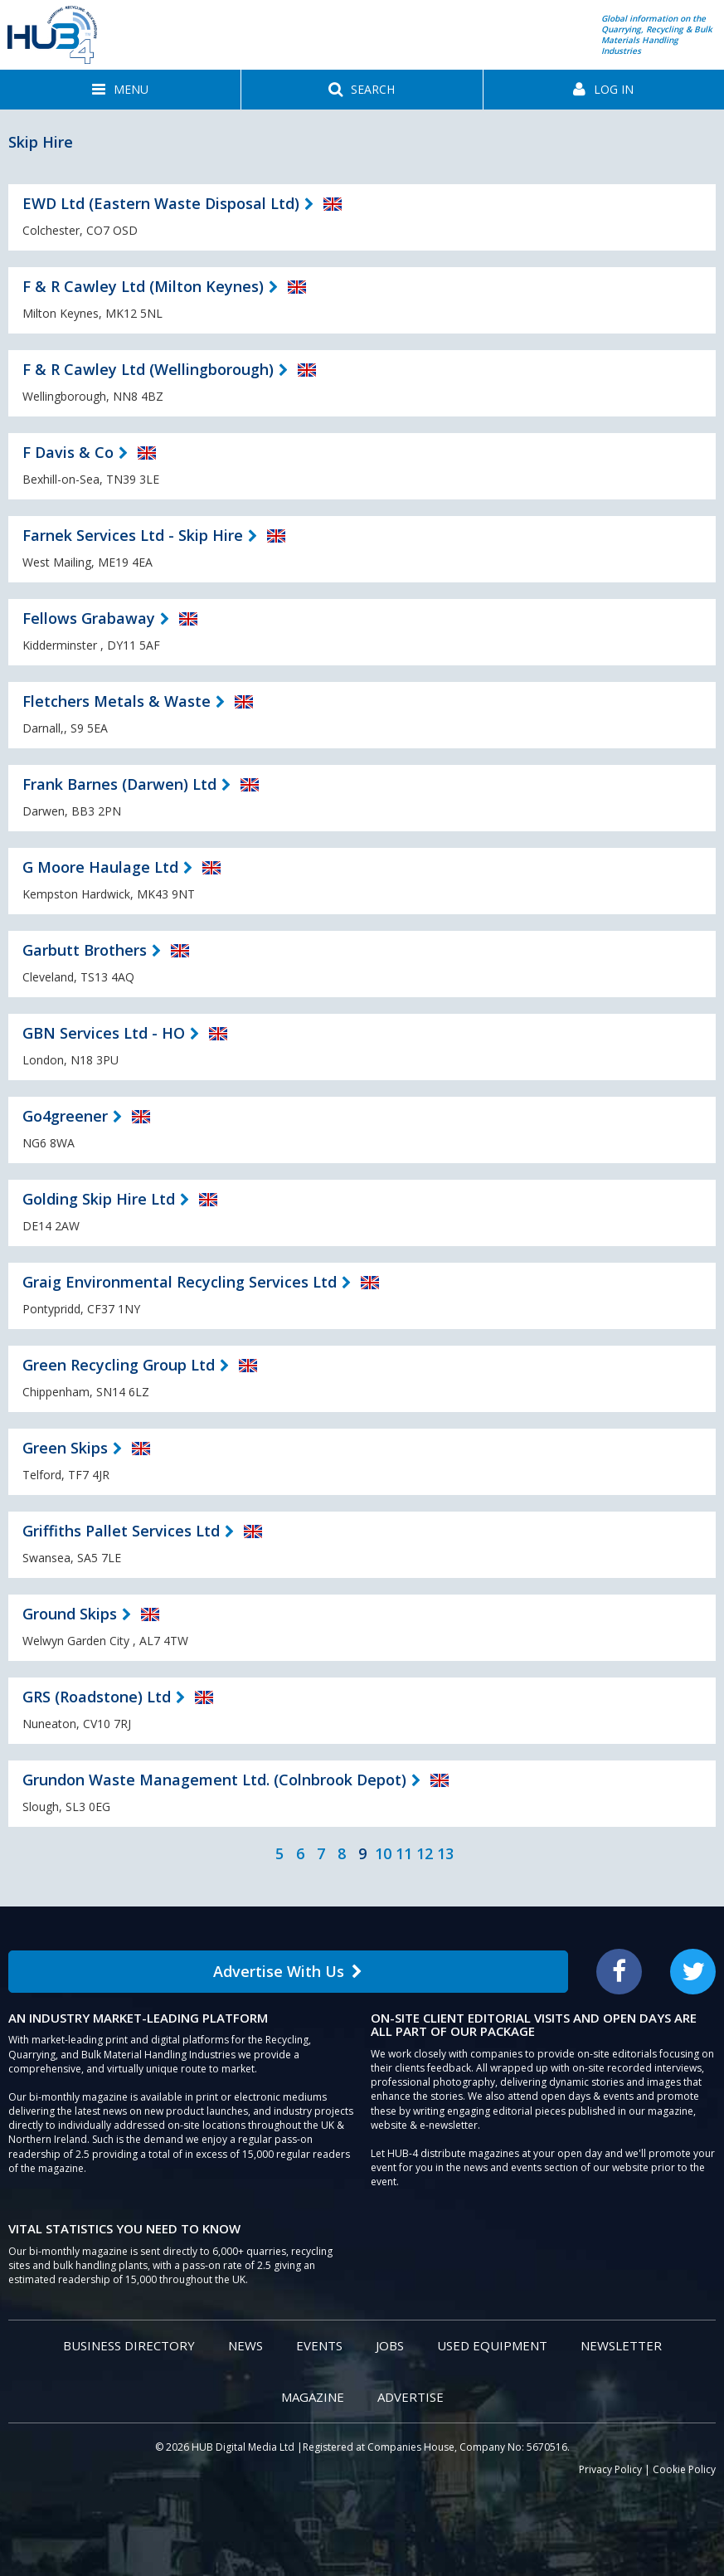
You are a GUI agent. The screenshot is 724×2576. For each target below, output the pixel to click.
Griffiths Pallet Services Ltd (121, 1531)
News (245, 2345)
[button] (120, 90)
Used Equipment (492, 2345)
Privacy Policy (610, 2469)
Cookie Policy (684, 2469)
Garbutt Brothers (84, 950)
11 (404, 1853)
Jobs (390, 2345)
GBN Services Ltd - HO (103, 1033)
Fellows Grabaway (88, 618)
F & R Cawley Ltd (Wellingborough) (148, 369)
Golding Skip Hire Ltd (98, 1199)
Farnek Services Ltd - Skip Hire (132, 535)
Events (319, 2345)
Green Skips (65, 1448)
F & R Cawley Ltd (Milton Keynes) (143, 286)
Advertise (410, 2397)
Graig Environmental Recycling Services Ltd (179, 1282)
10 (383, 1853)
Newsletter (621, 2345)
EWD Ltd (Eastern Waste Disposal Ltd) (160, 203)
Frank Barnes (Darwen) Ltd (119, 784)
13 (445, 1853)
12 (424, 1853)
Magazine (312, 2397)
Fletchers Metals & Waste (116, 701)
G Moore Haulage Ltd (100, 867)
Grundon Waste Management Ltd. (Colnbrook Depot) (214, 1780)
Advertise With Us (287, 1971)
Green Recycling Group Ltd (118, 1365)
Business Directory (129, 2345)
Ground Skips (69, 1614)
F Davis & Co (68, 452)
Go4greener (65, 1116)
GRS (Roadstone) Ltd (96, 1697)
